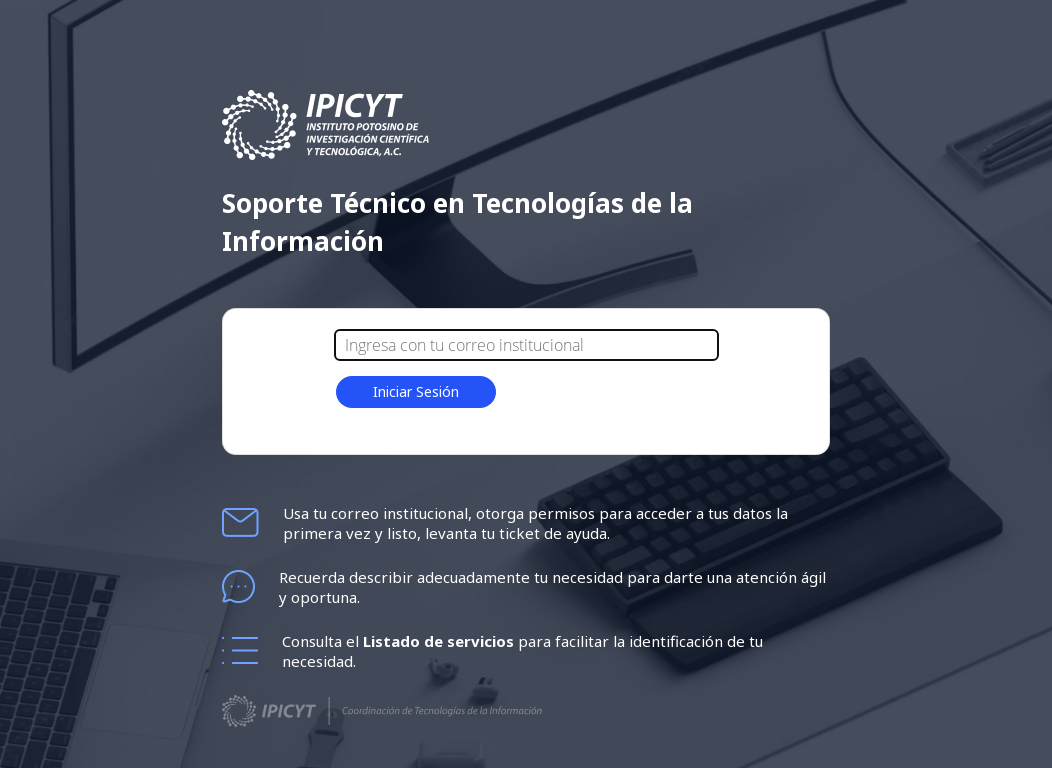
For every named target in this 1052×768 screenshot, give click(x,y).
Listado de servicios (440, 641)
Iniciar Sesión (416, 391)
